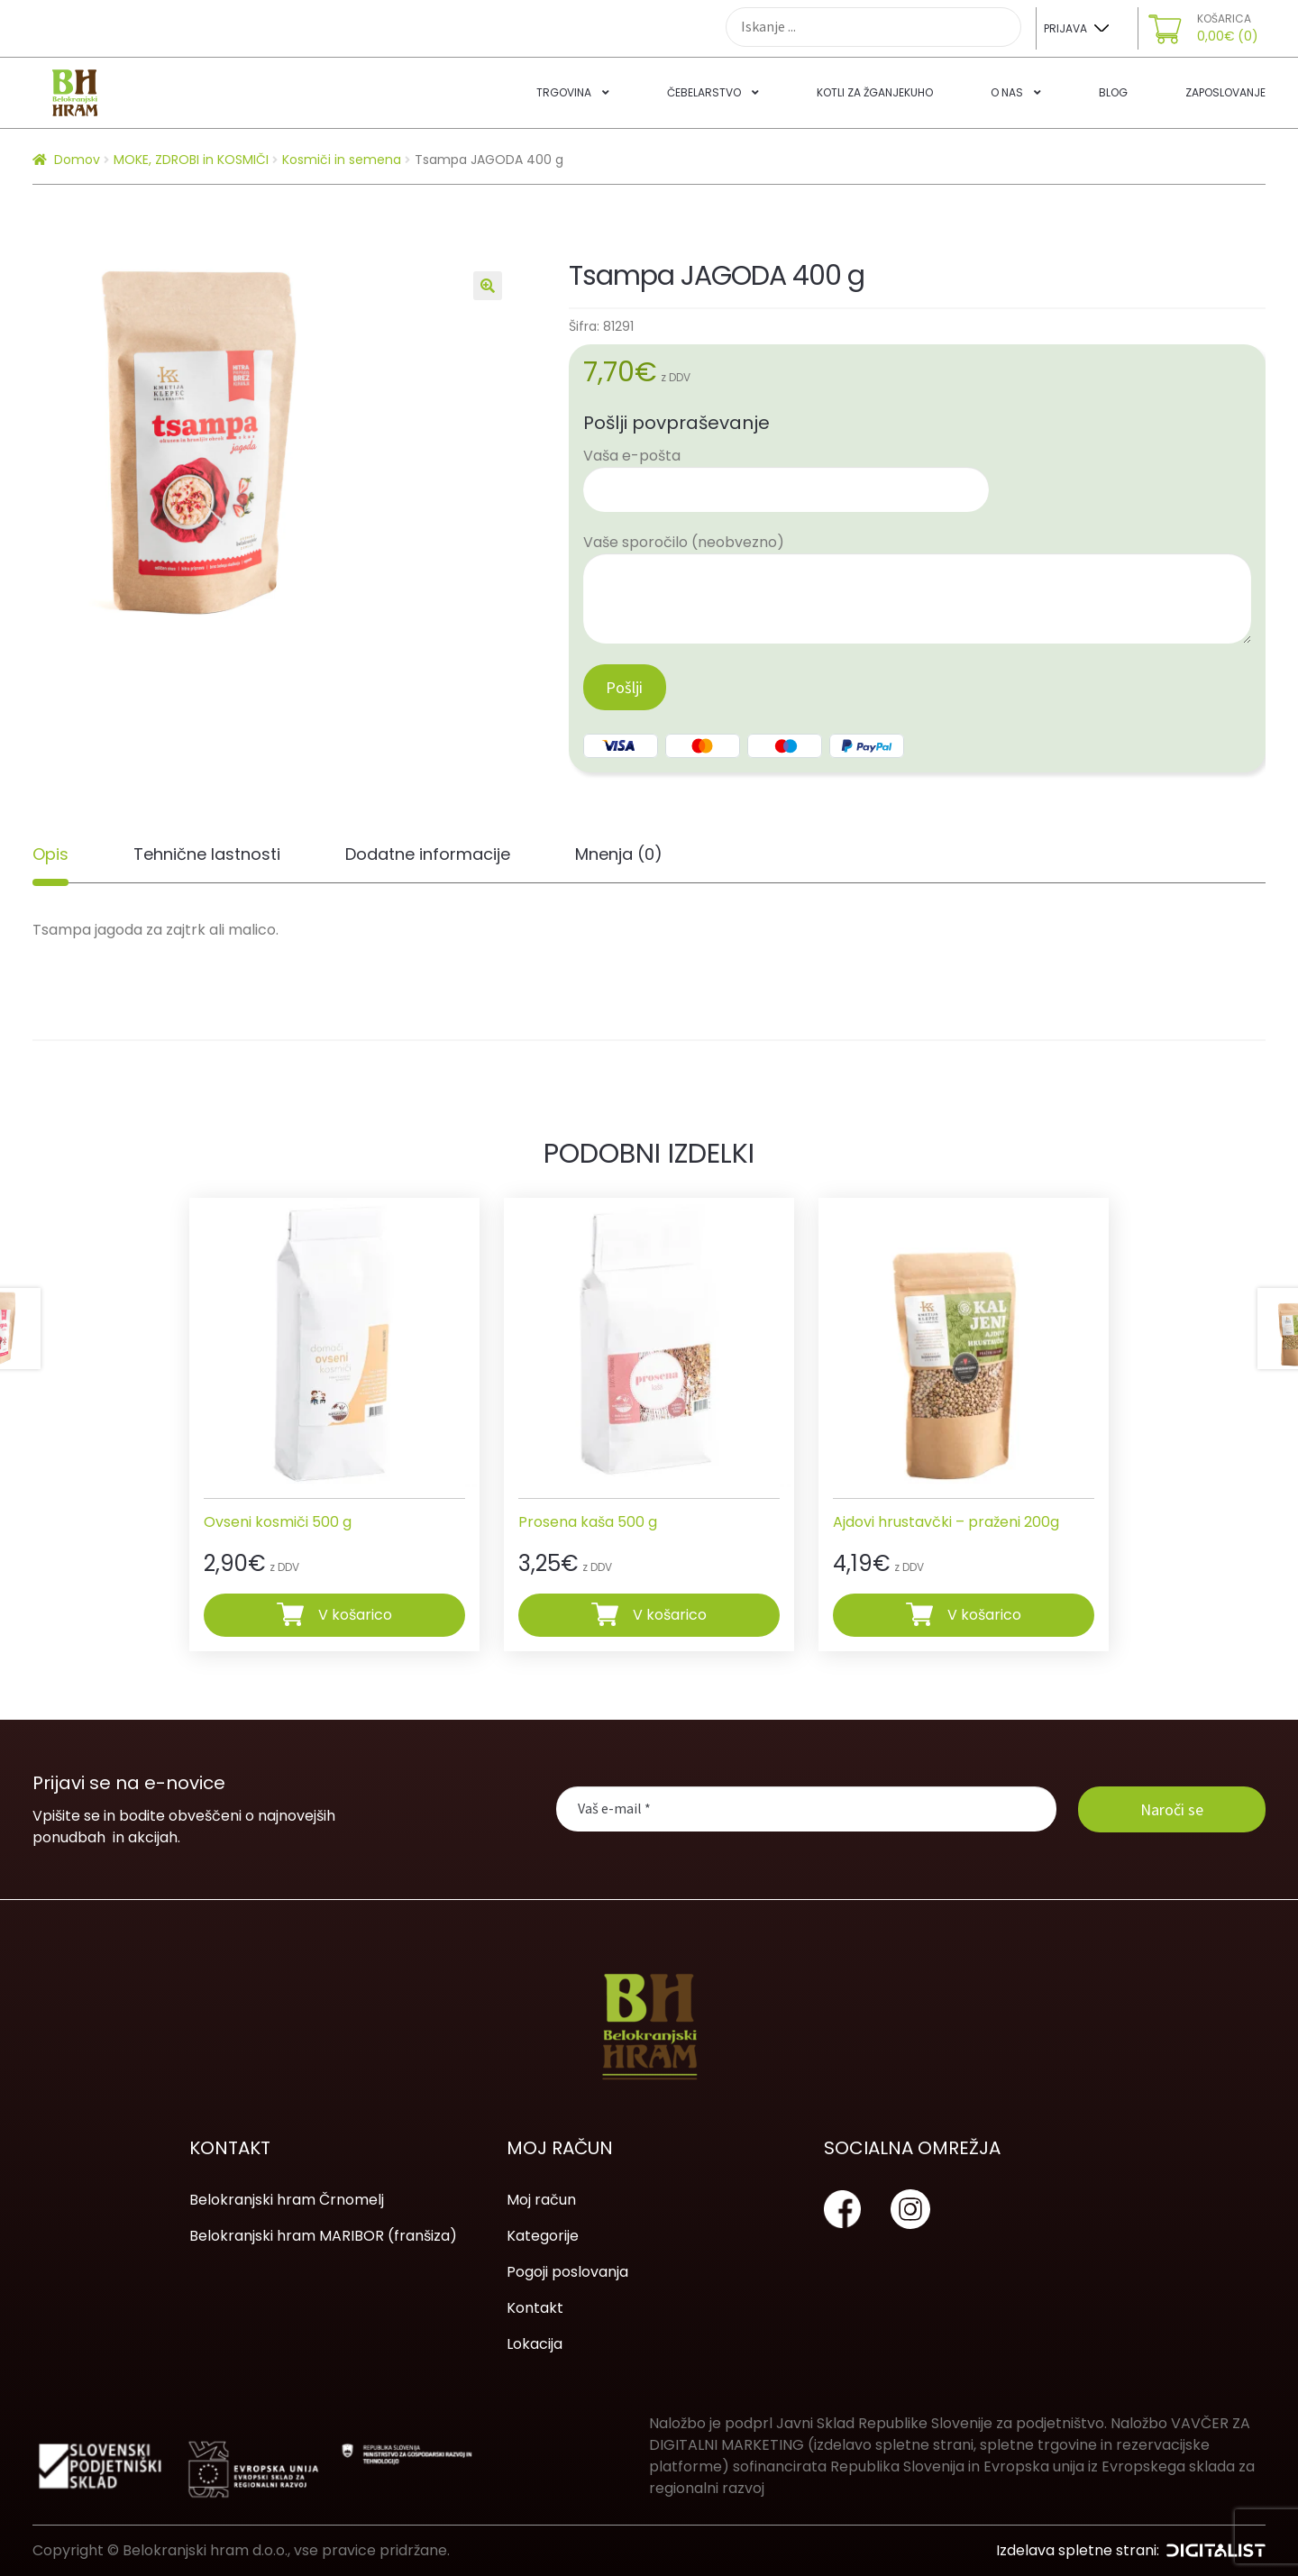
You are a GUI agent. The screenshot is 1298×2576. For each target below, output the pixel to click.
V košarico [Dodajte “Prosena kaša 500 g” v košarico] (670, 1613)
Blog (1113, 92)
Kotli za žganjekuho (875, 92)
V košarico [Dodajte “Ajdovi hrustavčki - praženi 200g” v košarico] (984, 1613)
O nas (1007, 92)
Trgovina (563, 92)
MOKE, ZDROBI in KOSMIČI (191, 160)
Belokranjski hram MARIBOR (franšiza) (323, 2235)
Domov (77, 160)
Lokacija (534, 2344)
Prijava (1065, 28)
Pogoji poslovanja (567, 2271)
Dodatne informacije (427, 854)
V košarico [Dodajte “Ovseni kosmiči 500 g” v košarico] (355, 1613)
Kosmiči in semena (341, 160)
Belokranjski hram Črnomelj (286, 2199)
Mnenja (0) (619, 854)
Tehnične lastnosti (206, 854)
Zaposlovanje (1225, 92)
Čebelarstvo (704, 92)
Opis (50, 854)
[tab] (50, 854)
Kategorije (543, 2235)
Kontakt (535, 2307)
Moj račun (541, 2199)
